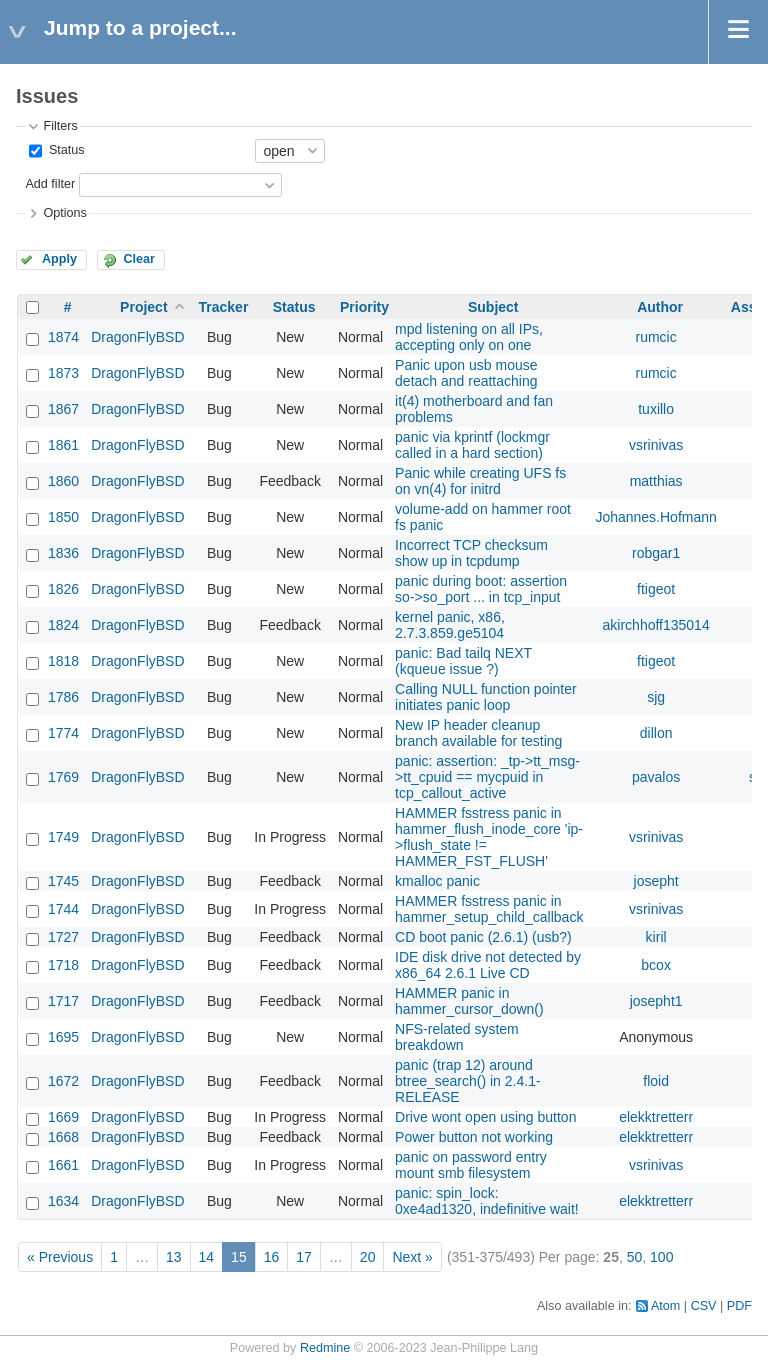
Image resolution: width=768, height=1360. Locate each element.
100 (661, 1257)
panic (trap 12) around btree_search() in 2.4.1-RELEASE (468, 1081)
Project (143, 307)
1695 (63, 1037)
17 (304, 1257)
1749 (63, 837)
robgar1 (656, 553)
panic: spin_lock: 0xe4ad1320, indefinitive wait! (487, 1201)
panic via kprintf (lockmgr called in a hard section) (472, 445)
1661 (63, 1165)
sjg (656, 697)
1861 (63, 445)
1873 (63, 373)
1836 (63, 553)
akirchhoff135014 (656, 625)
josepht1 (656, 1001)
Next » (412, 1257)
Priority (364, 307)
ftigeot (656, 589)
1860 (63, 481)
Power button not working (474, 1137)
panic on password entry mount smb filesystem (471, 1165)
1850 (63, 517)
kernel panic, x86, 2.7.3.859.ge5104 (450, 625)
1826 (63, 589)
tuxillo (656, 409)
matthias (656, 481)
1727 (63, 937)
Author (660, 307)
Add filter (50, 184)
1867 (63, 409)
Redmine (325, 1348)
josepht (656, 881)
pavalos (656, 777)
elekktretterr (656, 1117)
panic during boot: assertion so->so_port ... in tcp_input (481, 589)
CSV (704, 1306)
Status (64, 150)
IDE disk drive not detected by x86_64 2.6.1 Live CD (488, 965)
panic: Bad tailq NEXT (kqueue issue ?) (463, 661)
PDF (739, 1306)
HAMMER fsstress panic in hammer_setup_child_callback (489, 909)
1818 (63, 661)
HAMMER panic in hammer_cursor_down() (469, 1001)
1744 (63, 909)
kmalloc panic (437, 881)
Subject (493, 307)
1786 (63, 697)
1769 (63, 777)
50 (635, 1257)
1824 (63, 625)
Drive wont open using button (485, 1117)
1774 (63, 733)
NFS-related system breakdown (457, 1037)
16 (272, 1257)
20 (368, 1257)
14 (207, 1257)
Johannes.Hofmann (655, 517)
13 (174, 1257)
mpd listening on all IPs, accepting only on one (469, 337)
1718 (63, 965)
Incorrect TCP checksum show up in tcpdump (471, 553)
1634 (63, 1201)
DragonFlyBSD (137, 337)
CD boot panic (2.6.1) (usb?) (483, 937)
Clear (139, 259)
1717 (63, 1001)
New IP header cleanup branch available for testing (478, 733)
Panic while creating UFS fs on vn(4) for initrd (480, 481)
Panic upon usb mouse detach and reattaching (466, 373)
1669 (63, 1117)
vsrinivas (656, 445)
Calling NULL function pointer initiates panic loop (486, 697)
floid (656, 1081)
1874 (63, 337)
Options (64, 213)
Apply (59, 259)
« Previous (60, 1257)
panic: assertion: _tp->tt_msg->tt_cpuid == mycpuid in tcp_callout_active (487, 777)
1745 (63, 881)
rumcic (656, 337)
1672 (63, 1081)
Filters (60, 126)
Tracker (224, 307)
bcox (656, 965)
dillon (656, 733)
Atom (665, 1306)
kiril (656, 937)
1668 (63, 1137)
